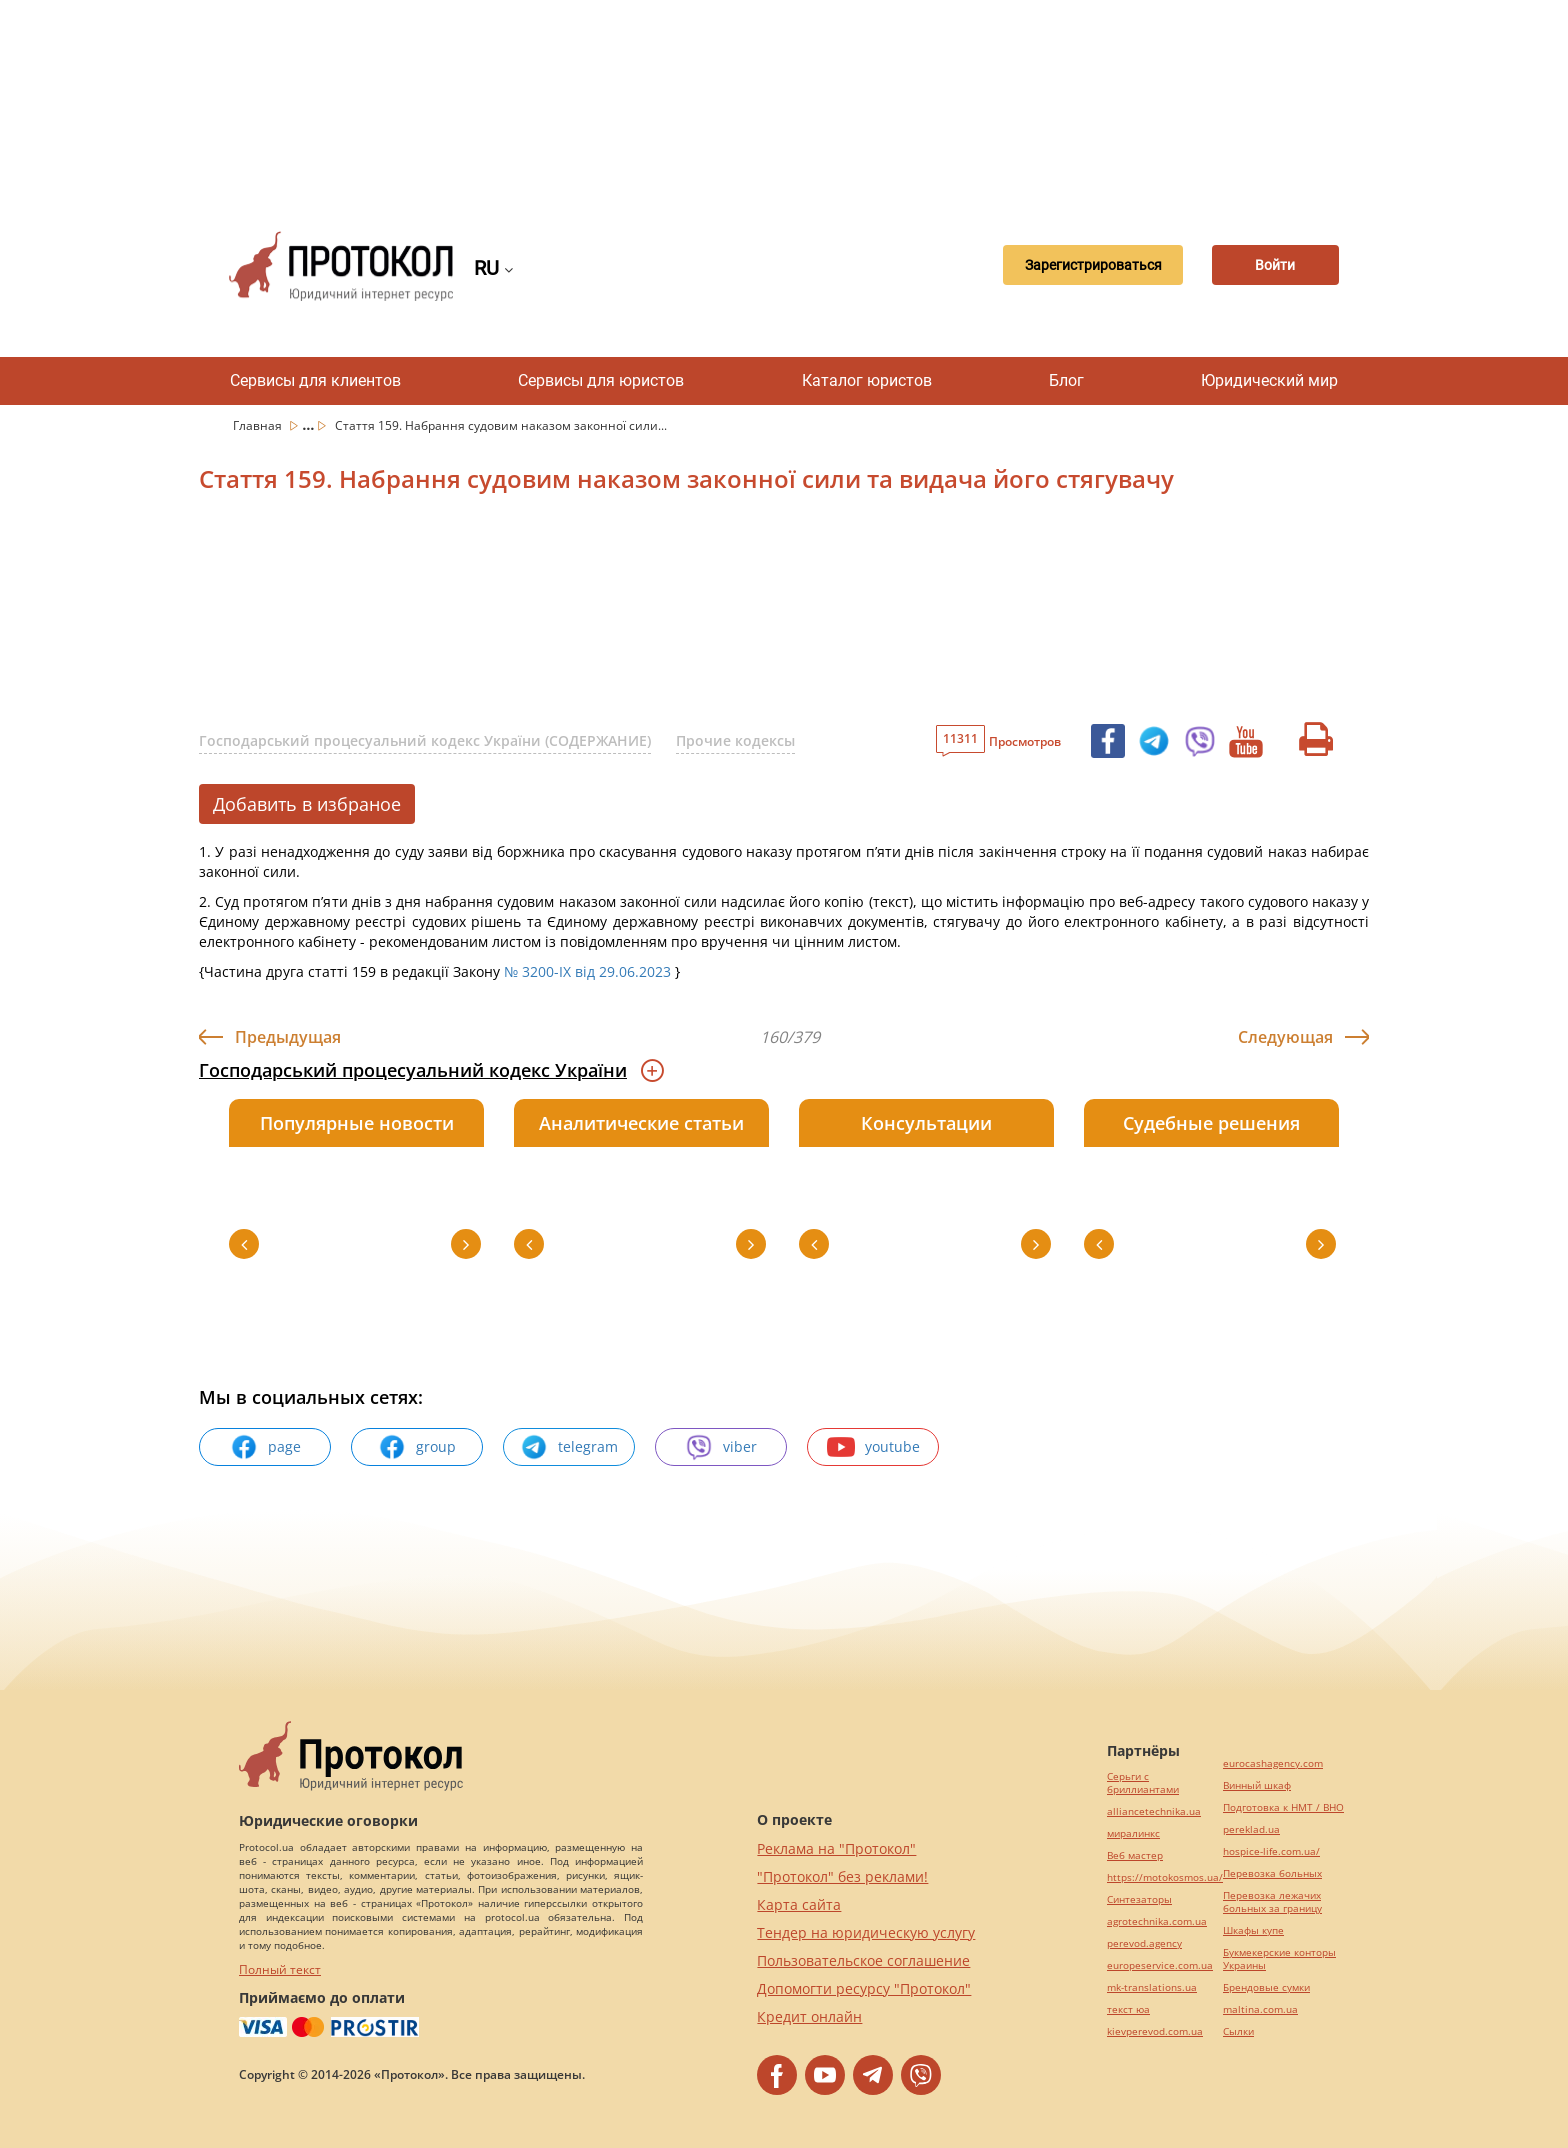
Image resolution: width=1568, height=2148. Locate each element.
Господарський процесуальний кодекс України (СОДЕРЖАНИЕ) (425, 740)
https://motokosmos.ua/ (1165, 1877)
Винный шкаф (1257, 1785)
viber (721, 1447)
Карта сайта (799, 1904)
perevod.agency (1144, 1943)
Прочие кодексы (735, 740)
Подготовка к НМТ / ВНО (1283, 1807)
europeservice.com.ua (1160, 1965)
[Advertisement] (784, 100)
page (265, 1447)
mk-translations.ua (1152, 1987)
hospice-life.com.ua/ (1271, 1851)
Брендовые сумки (1266, 1987)
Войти (1269, 266)
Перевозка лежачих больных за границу (1272, 1902)
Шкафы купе (1253, 1930)
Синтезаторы (1139, 1899)
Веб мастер (1135, 1855)
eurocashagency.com (1273, 1763)
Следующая (1285, 1037)
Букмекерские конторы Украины (1279, 1959)
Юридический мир (1269, 380)
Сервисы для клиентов (315, 380)
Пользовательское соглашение (863, 1960)
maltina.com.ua (1260, 2009)
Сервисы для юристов (601, 380)
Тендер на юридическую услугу (866, 1932)
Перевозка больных (1272, 1873)
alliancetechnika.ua (1154, 1811)
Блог (1066, 380)
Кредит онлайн (809, 2016)
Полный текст (280, 1969)
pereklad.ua (1251, 1829)
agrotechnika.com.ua (1157, 1921)
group (417, 1447)
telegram (569, 1447)
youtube (873, 1447)
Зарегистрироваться (1077, 266)
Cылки (1238, 2031)
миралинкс (1133, 1833)
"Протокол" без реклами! (842, 1876)
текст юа (1128, 2009)
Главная (259, 425)
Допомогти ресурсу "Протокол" (864, 1988)
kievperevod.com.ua (1155, 2031)
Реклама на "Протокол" (836, 1848)
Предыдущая (288, 1037)
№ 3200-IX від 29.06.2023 (587, 971)
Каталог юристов (867, 380)
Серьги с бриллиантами (1143, 1783)
